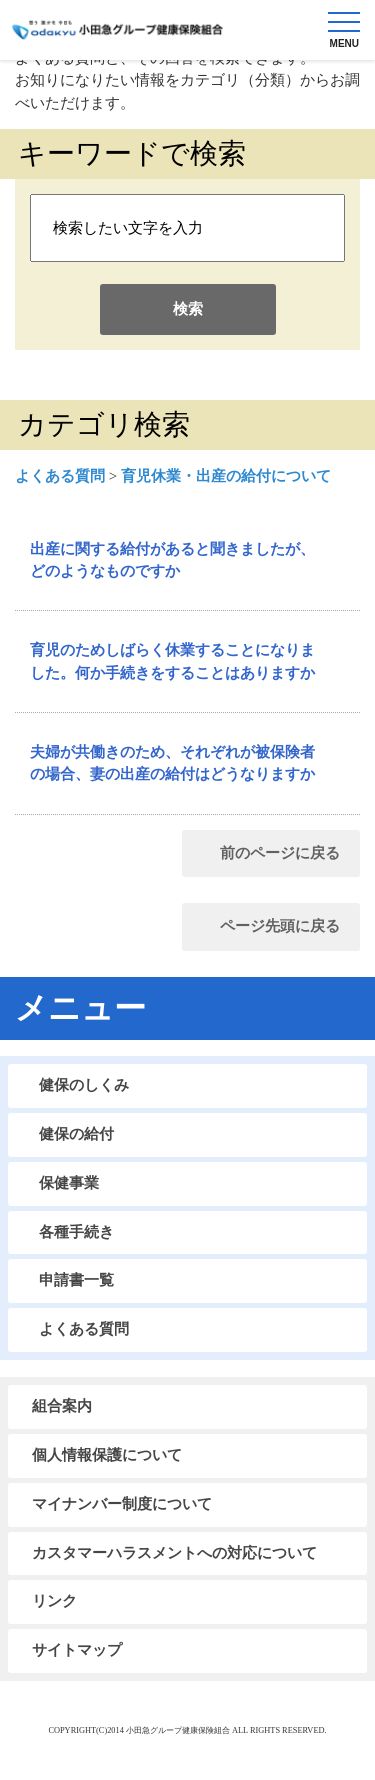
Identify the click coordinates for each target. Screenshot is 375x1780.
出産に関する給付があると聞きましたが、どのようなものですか (172, 560)
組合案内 (62, 1406)
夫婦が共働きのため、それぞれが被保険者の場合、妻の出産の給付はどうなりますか (172, 763)
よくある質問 (60, 476)
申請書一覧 (76, 1280)
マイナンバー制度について (122, 1504)
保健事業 (69, 1183)
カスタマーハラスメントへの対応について (174, 1553)
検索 (188, 309)
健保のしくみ (84, 1085)
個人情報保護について (107, 1455)
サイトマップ (77, 1650)
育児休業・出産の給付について (226, 476)
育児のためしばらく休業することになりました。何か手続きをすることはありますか (172, 661)
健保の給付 (76, 1134)
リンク (54, 1601)
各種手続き (76, 1232)
